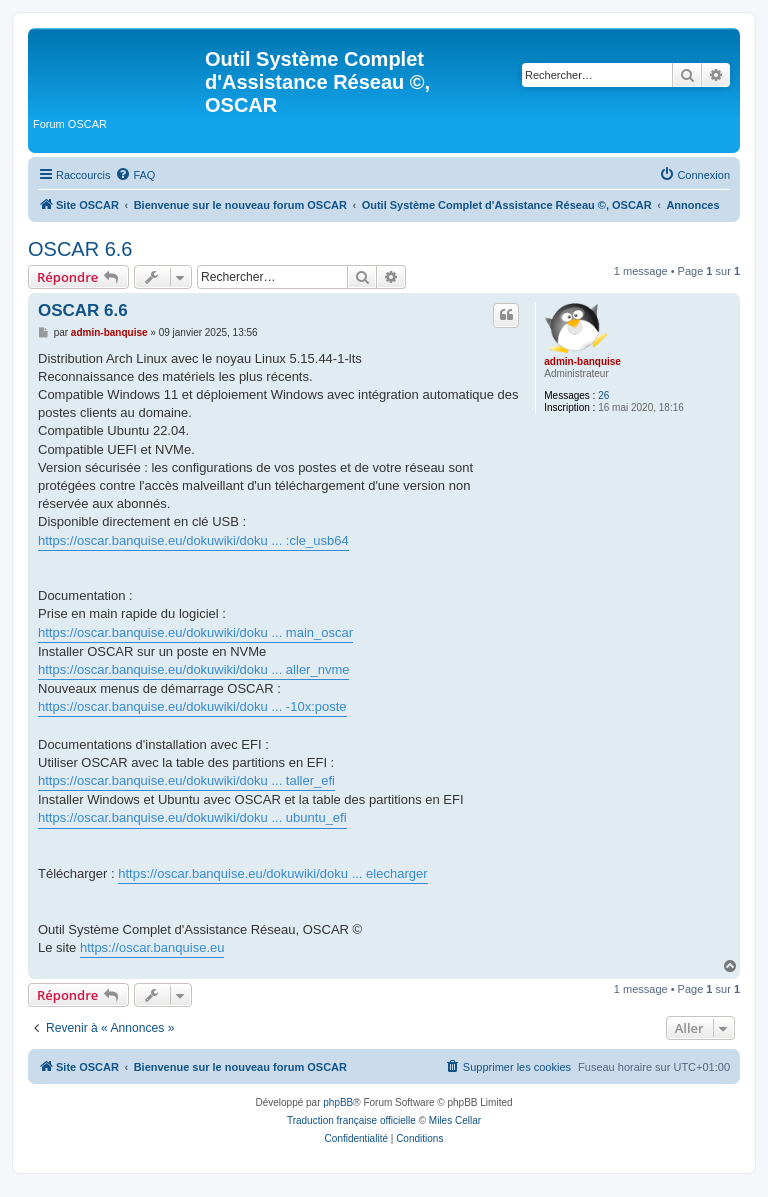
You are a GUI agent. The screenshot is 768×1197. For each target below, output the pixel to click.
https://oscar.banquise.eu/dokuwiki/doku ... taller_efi (186, 780)
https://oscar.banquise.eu (152, 947)
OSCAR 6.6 (80, 249)
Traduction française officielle (351, 1120)
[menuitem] (135, 175)
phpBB (338, 1102)
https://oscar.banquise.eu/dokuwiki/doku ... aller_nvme (193, 669)
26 (603, 395)
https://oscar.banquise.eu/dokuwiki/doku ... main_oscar (195, 632)
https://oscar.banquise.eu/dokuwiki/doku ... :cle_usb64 (193, 540)
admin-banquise (582, 361)
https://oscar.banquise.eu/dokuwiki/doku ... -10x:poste (192, 706)
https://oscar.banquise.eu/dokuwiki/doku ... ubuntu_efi (192, 817)
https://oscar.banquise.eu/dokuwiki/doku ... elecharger (272, 873)
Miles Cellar (455, 1120)
